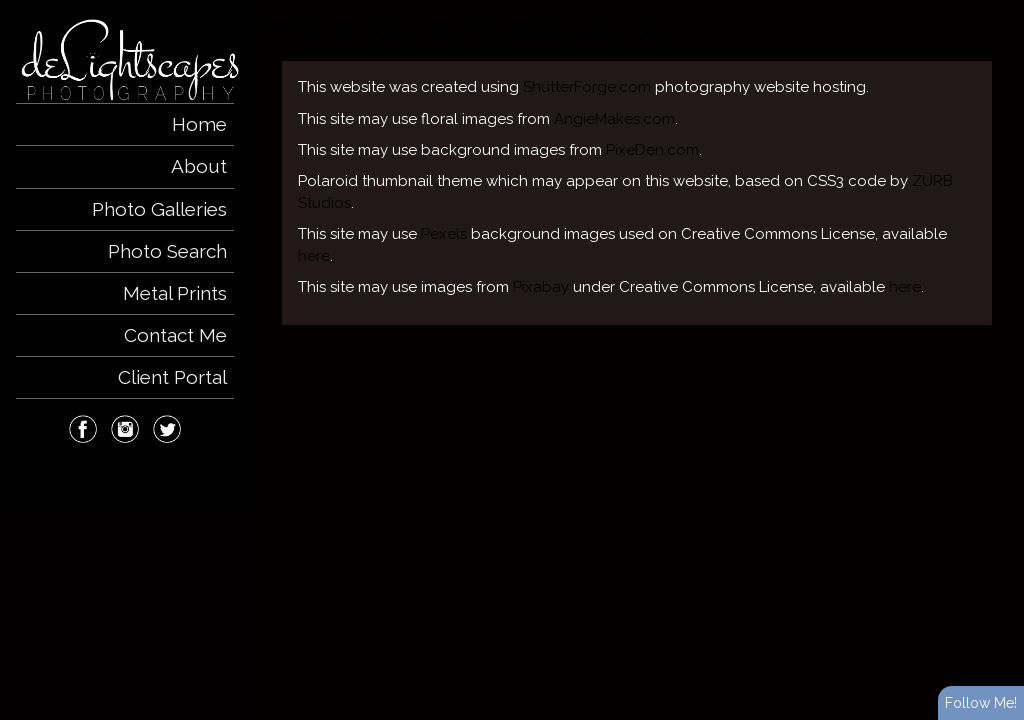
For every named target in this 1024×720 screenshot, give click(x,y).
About (199, 166)
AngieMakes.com (614, 119)
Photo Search (167, 251)
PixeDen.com (652, 150)
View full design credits (825, 688)
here (314, 256)
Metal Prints (175, 293)
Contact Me (175, 335)
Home (199, 124)
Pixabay (541, 287)
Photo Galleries (159, 209)
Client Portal (172, 377)
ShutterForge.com (587, 87)
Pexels (444, 234)
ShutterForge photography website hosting (648, 688)
